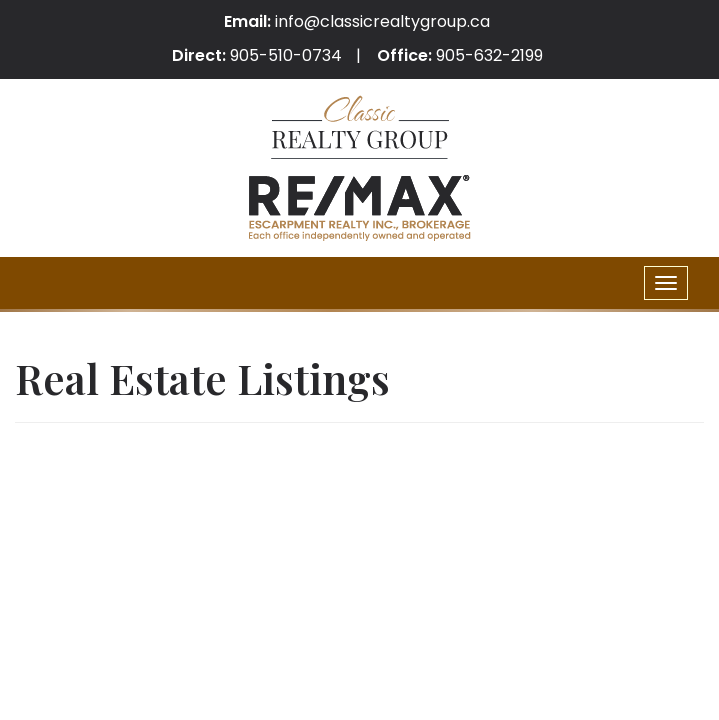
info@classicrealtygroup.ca (382, 21)
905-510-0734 (286, 55)
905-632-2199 (489, 55)
